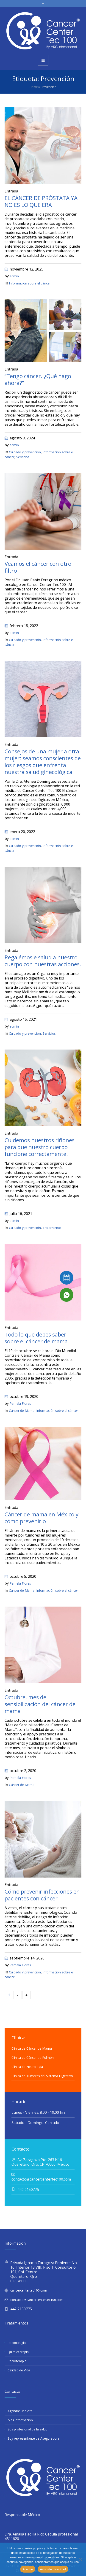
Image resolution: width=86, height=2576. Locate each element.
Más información (20, 2420)
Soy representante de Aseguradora (33, 2438)
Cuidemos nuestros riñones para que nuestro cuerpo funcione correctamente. (40, 1147)
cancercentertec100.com (28, 2290)
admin (14, 276)
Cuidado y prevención (25, 452)
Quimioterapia (18, 2352)
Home (34, 87)
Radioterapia (17, 2361)
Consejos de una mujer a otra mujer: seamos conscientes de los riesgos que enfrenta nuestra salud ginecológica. (43, 761)
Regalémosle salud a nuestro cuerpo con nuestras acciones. (43, 960)
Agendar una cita (20, 2411)
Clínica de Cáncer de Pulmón (32, 2057)
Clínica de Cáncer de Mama (31, 2048)
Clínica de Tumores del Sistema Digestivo (42, 2076)
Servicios (22, 457)
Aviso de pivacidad (53, 2569)
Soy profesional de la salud (27, 2429)
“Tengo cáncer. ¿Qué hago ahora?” (38, 379)
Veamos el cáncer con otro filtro (38, 567)
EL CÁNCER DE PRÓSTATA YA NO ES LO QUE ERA (41, 201)
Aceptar (27, 2569)
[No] (80, 2559)
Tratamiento (52, 1228)
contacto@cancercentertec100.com (36, 2299)
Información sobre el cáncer (30, 283)
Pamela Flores (20, 1403)
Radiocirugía (17, 2343)
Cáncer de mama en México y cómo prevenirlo (41, 1517)
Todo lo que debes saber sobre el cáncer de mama (36, 1338)
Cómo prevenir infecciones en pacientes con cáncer (42, 1895)
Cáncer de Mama (21, 1410)
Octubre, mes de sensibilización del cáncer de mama (40, 1704)
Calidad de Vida (19, 2370)
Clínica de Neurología (27, 2067)
